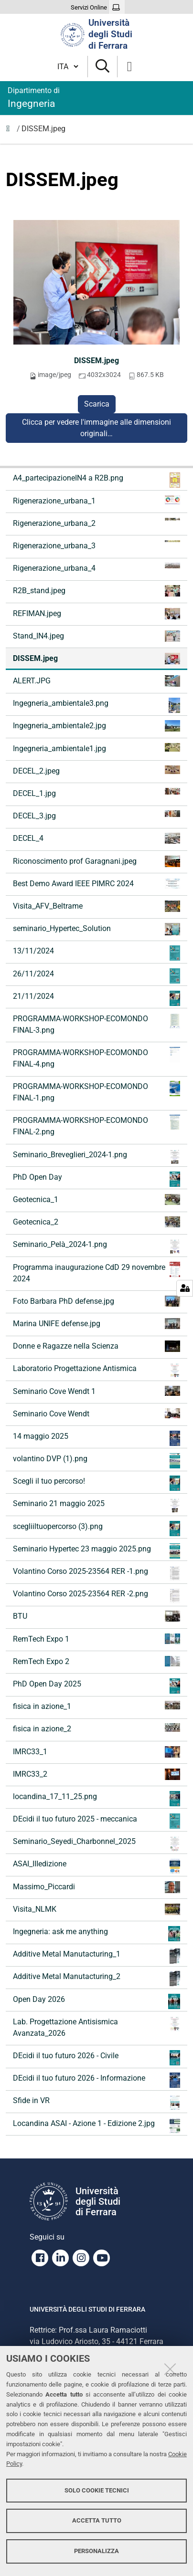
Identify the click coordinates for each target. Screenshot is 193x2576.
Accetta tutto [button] (96, 2520)
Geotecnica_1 (96, 1199)
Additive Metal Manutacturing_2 (96, 1978)
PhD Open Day (96, 1179)
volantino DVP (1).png (96, 1460)
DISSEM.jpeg (96, 360)
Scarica (96, 403)
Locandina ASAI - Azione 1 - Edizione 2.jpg (96, 2125)
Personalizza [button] (96, 2551)
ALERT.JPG (96, 681)
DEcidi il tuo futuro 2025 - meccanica (96, 1821)
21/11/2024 (96, 998)
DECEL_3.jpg (96, 815)
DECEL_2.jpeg (96, 770)
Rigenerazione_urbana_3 (96, 545)
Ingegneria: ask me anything (96, 1933)
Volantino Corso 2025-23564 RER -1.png (96, 1573)
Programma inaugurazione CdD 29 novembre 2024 (96, 1272)
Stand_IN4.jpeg (96, 636)
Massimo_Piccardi (96, 1887)
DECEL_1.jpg (96, 793)
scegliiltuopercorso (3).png (96, 1528)
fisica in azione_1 (96, 1706)
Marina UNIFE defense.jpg (96, 1323)
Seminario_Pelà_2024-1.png (96, 1246)
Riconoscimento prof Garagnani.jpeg (96, 861)
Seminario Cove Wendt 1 (96, 1391)
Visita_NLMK (96, 1909)
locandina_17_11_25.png (96, 1798)
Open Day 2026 (96, 2001)
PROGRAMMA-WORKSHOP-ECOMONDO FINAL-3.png (96, 1024)
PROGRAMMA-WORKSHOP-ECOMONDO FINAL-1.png (96, 1091)
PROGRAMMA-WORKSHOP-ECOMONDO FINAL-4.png (96, 1057)
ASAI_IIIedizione (96, 1866)
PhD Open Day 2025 (96, 1686)
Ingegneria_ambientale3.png (96, 705)
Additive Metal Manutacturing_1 (96, 1956)
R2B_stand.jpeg (96, 591)
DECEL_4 (96, 838)
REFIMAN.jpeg (96, 613)
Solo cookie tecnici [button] (96, 2490)
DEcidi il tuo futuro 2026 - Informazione (96, 2080)
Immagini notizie (10, 130)
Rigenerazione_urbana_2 (96, 523)
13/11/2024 (96, 953)
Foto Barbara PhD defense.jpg (96, 1301)
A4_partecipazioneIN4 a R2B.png (96, 480)
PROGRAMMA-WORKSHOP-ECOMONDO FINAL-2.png (96, 1125)
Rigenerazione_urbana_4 (96, 568)
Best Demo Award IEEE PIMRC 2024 (96, 883)
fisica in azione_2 (96, 1728)
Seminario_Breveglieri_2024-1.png (96, 1156)
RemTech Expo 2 (96, 1661)
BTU (96, 1616)
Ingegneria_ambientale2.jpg (96, 726)
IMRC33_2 (96, 1774)
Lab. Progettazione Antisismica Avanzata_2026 (96, 2027)
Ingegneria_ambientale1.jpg (96, 748)
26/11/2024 (96, 976)
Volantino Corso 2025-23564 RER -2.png (96, 1595)
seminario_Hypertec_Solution (96, 929)
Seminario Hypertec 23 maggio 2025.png (96, 1551)
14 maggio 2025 (96, 1438)
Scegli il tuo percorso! (96, 1483)
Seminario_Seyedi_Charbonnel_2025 (96, 1843)
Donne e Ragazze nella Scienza (96, 1346)
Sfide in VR (96, 2102)
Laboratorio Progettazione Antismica (96, 1370)
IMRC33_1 (96, 1752)
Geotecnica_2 (96, 1221)
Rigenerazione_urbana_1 (96, 500)
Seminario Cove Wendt (96, 1413)
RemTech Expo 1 (96, 1639)
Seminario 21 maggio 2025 (96, 1505)
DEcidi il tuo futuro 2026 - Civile (96, 2057)
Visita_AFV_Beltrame (96, 906)
